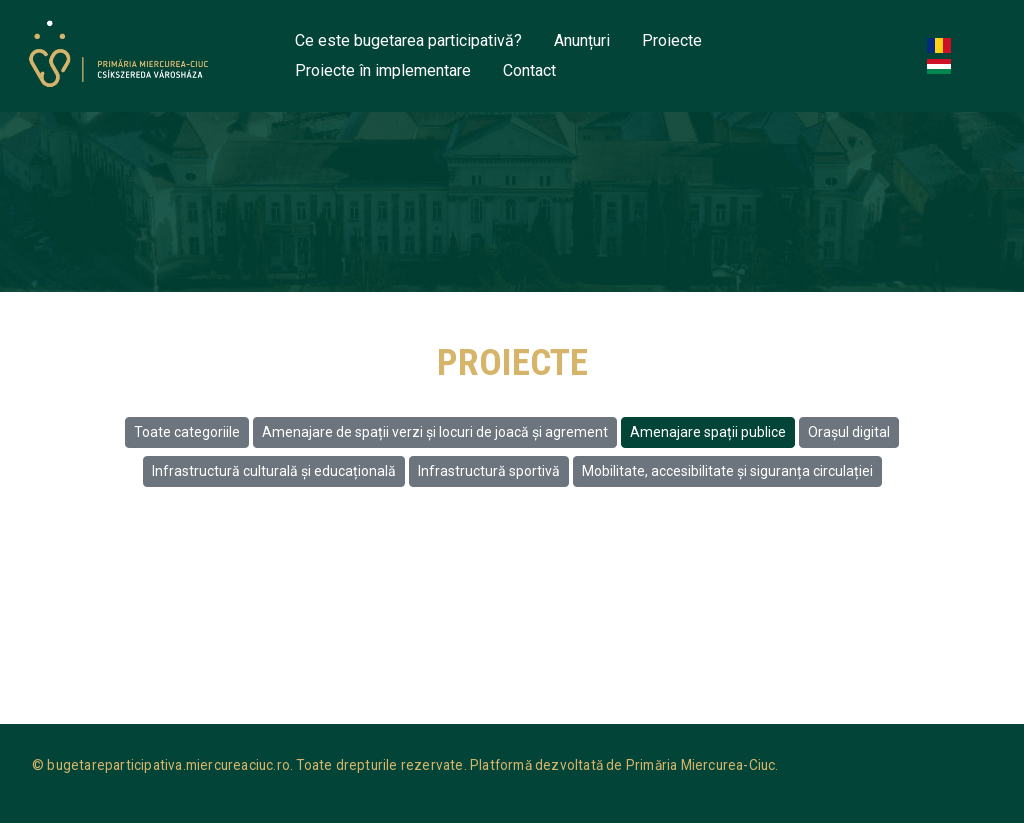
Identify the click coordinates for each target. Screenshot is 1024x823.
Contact (529, 70)
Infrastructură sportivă (489, 471)
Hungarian (943, 67)
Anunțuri (582, 40)
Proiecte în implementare (383, 70)
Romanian (943, 46)
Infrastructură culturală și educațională (274, 471)
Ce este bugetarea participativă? (408, 40)
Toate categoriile (187, 432)
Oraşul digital (849, 432)
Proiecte (672, 40)
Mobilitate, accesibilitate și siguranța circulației (727, 471)
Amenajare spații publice (708, 432)
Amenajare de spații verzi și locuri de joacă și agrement (435, 432)
